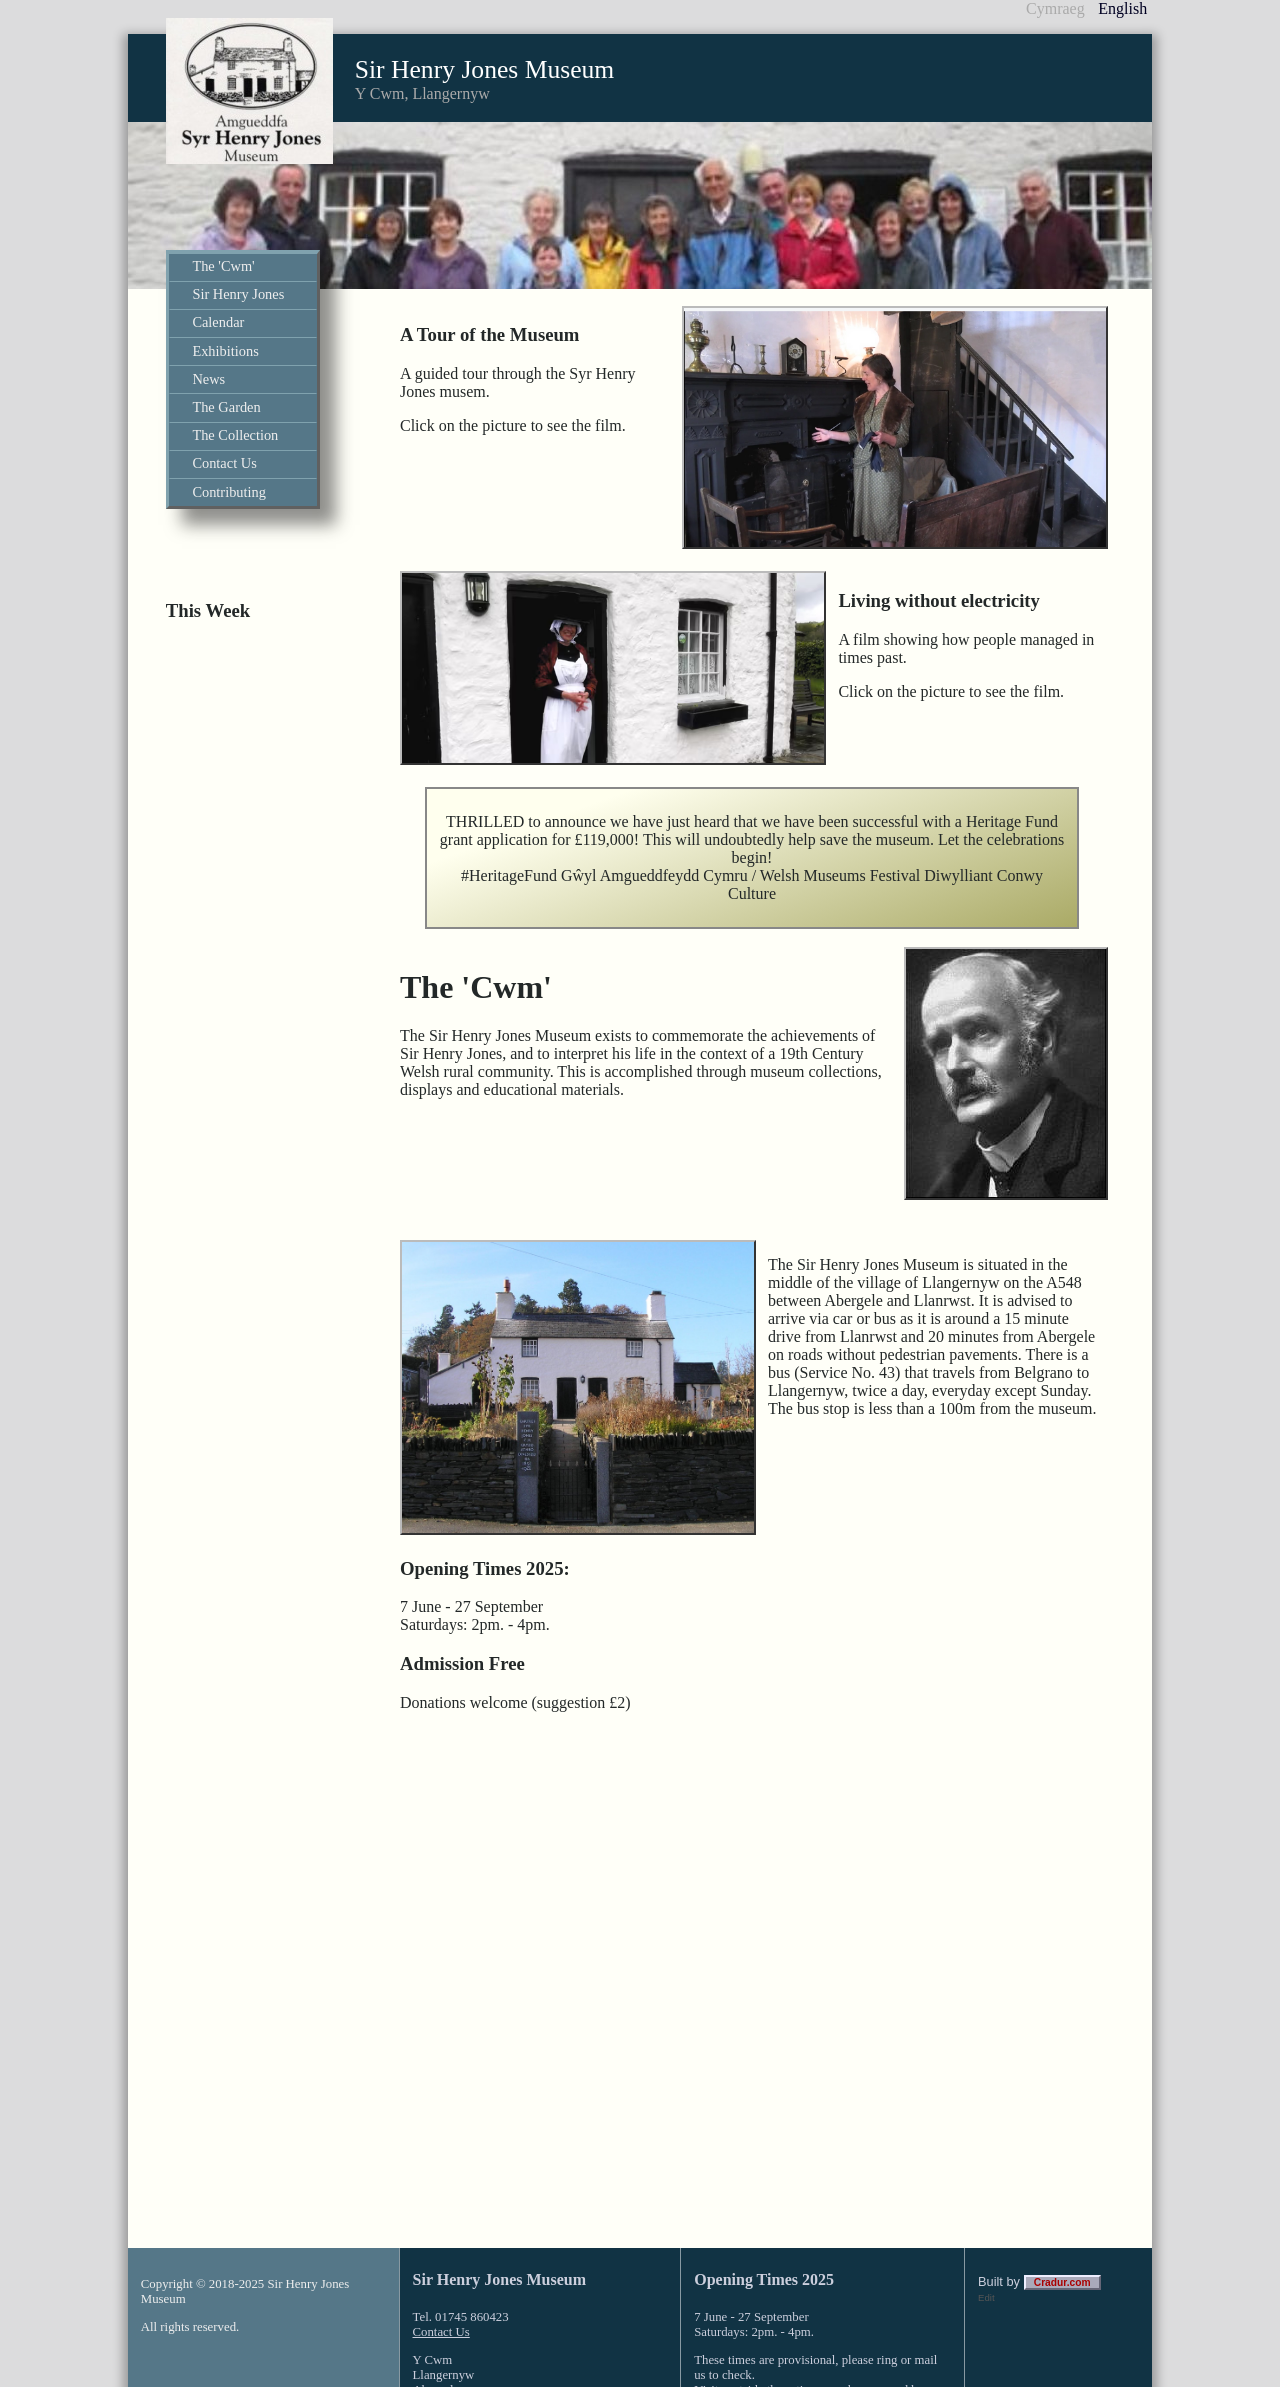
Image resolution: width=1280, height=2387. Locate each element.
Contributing (229, 492)
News (208, 379)
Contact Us (224, 463)
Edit (986, 2176)
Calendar (218, 322)
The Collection (235, 435)
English (1122, 8)
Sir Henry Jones (238, 294)
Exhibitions (225, 351)
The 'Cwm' (223, 266)
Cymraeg (1055, 8)
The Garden (226, 407)
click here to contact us (825, 2284)
